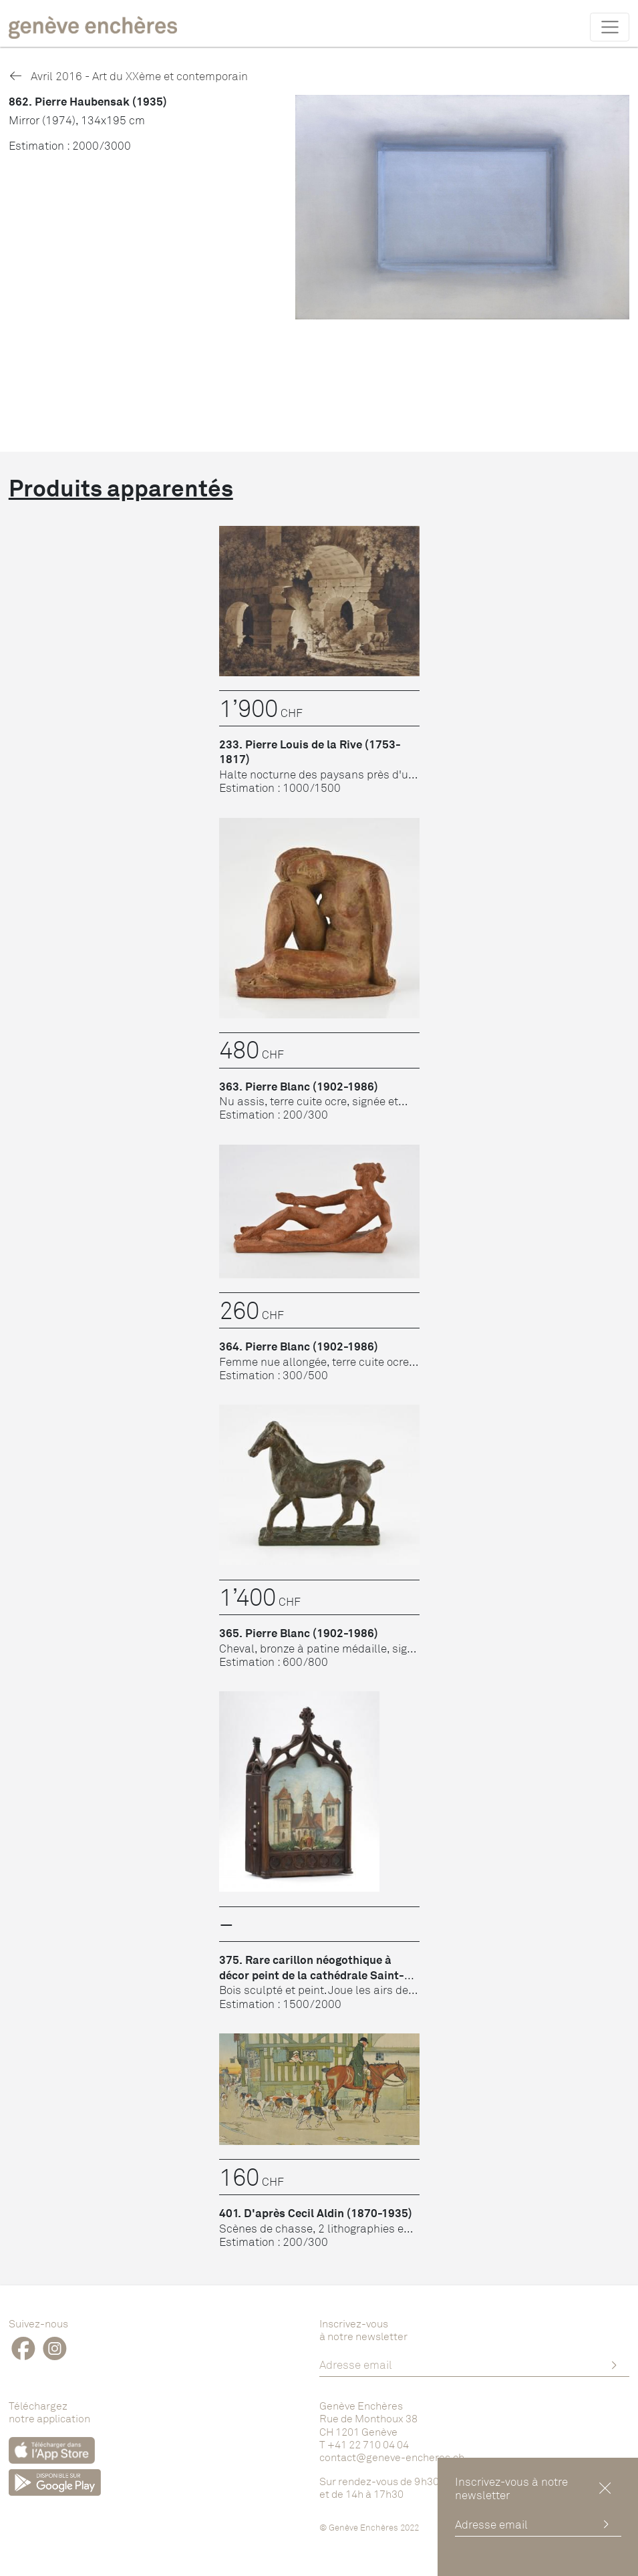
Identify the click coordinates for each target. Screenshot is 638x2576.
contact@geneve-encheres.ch (391, 2457)
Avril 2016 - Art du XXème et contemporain (128, 76)
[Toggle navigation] (609, 27)
